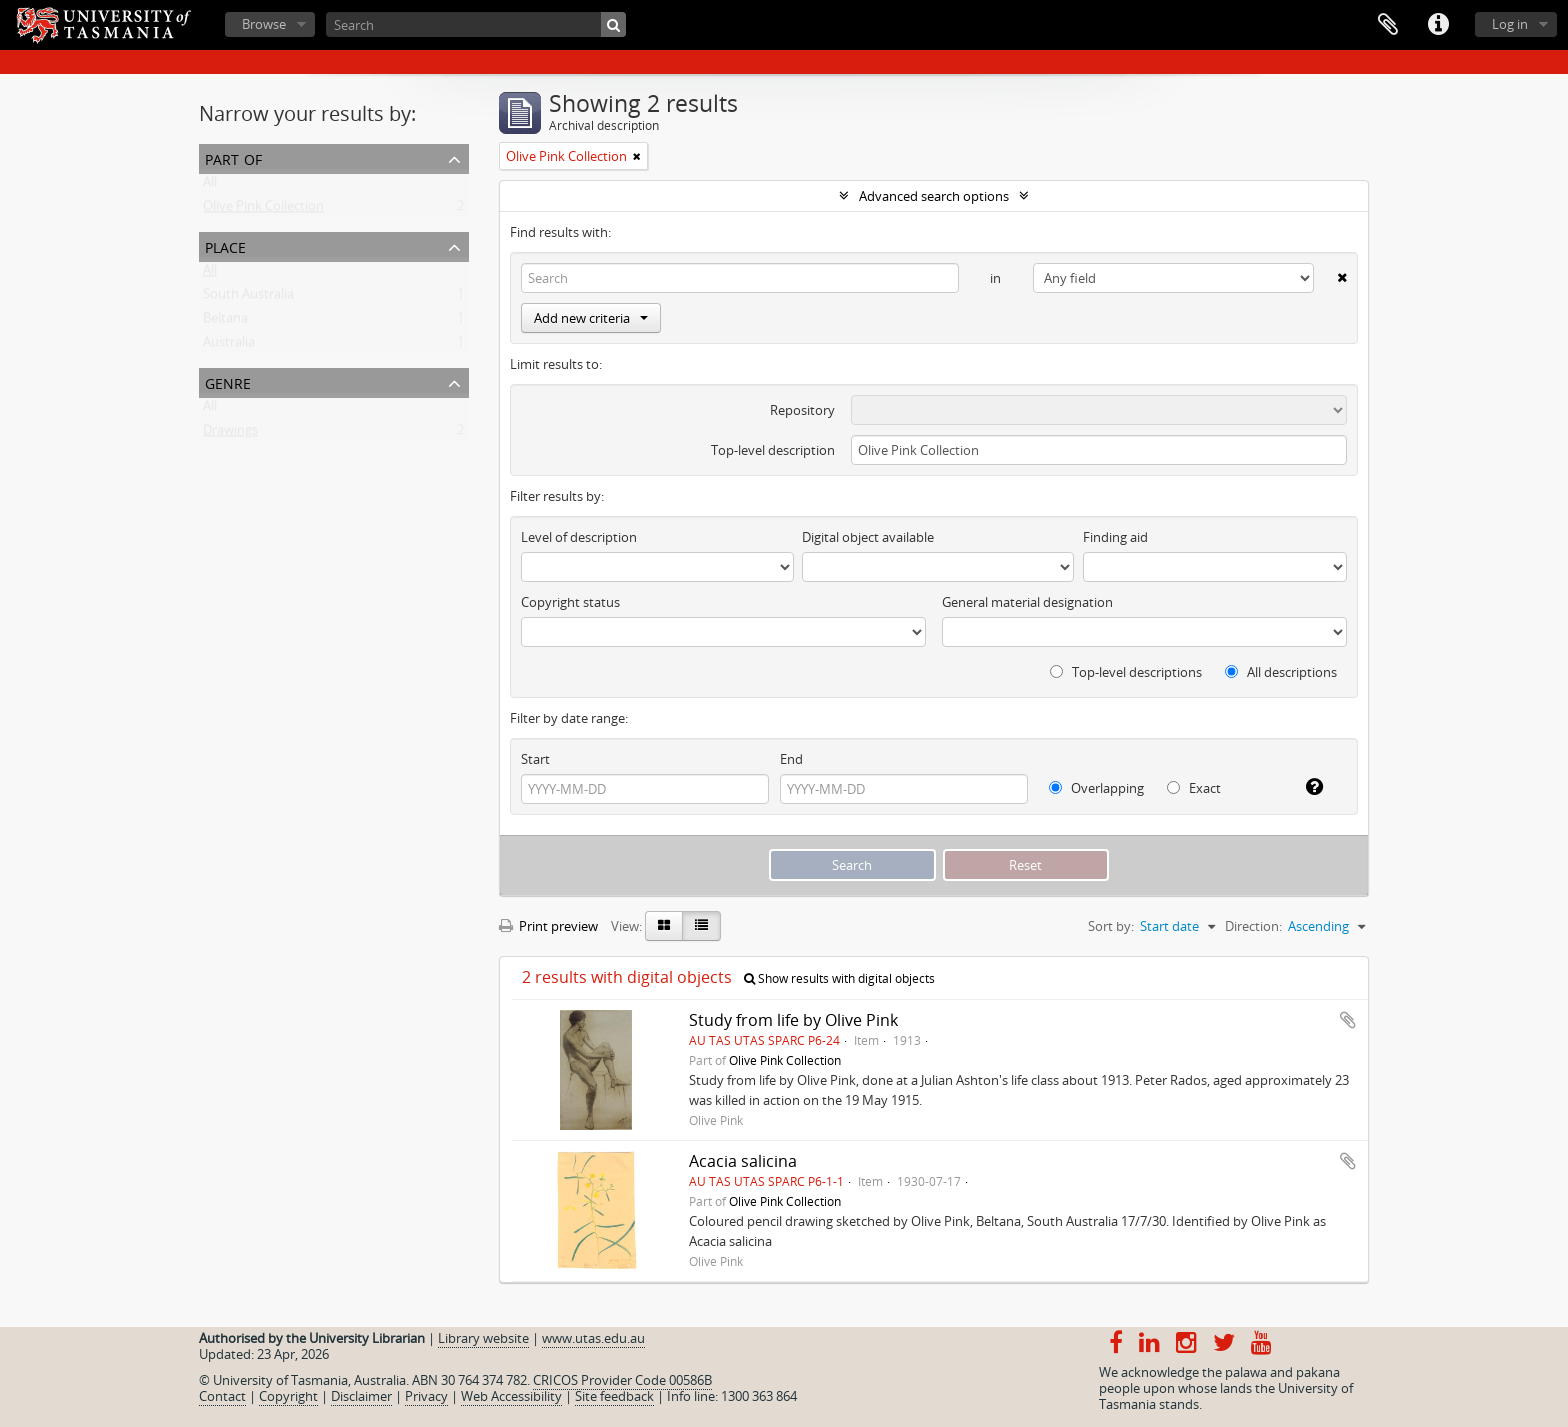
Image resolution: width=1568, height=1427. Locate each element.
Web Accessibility (511, 1396)
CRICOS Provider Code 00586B (622, 1380)
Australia (229, 346)
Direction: (1253, 926)
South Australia (248, 298)
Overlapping (1096, 788)
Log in (1510, 24)
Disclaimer (361, 1396)
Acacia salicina (743, 1161)
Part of (233, 157)
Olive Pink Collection (263, 210)
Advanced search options (934, 196)
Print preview (548, 926)
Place (225, 245)
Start (535, 759)
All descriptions (1281, 672)
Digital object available (868, 537)
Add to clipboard (1348, 1020)
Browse (264, 24)
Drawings (230, 434)
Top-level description (773, 450)
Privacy (426, 1396)
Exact (1194, 788)
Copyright (288, 1396)
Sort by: (1111, 926)
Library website (483, 1338)
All (210, 186)
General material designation (1027, 602)
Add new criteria (591, 318)
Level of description (579, 537)
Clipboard (1388, 25)
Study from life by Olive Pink (793, 1020)
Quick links (1438, 25)
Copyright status (570, 602)
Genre (228, 381)
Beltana (225, 322)
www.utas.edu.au (593, 1338)
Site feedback (614, 1396)
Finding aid (1115, 537)
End (791, 759)
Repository (802, 410)
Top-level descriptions (1126, 672)
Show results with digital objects (839, 978)
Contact (222, 1396)
